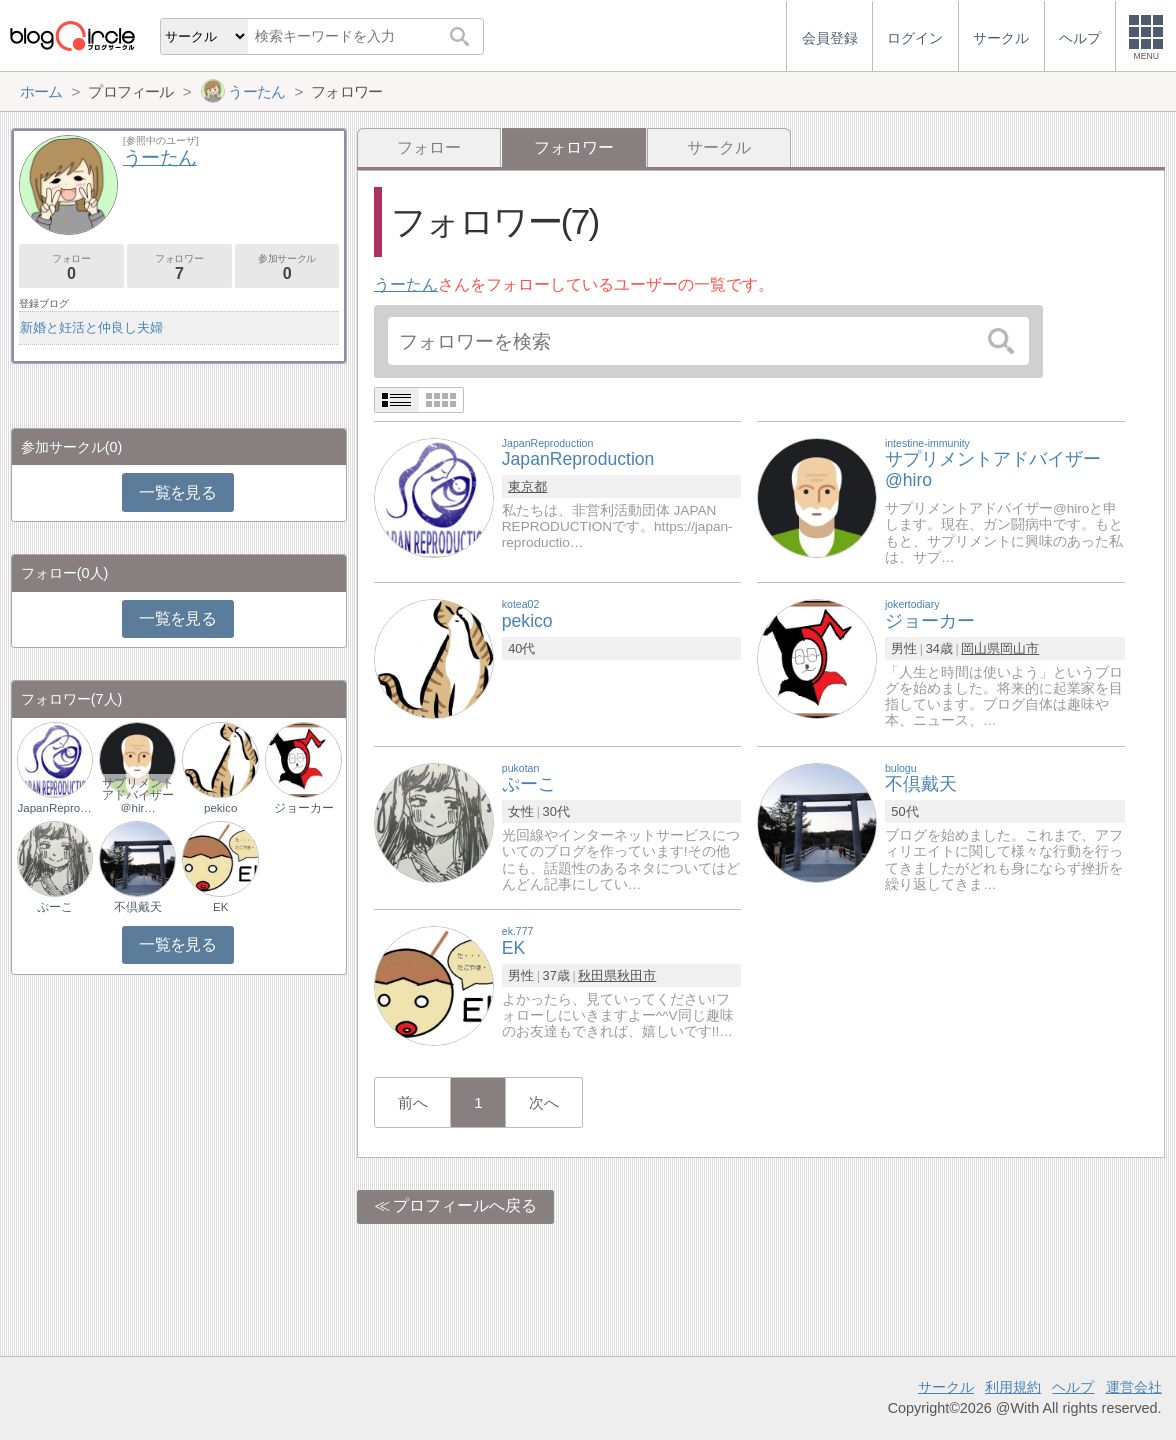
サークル (719, 147)
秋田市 (636, 975)
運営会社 (1134, 1387)
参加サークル (287, 267)
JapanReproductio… (55, 808)
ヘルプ (1073, 1387)
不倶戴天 (138, 907)
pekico (220, 808)
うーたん (406, 284)
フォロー (429, 147)
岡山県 (980, 648)
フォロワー (179, 267)
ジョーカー (304, 808)
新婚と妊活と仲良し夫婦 (91, 327)
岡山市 (1019, 648)
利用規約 (1013, 1387)
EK (220, 907)
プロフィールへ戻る (465, 1205)
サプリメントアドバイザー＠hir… (138, 795)
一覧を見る (177, 492)
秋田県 (597, 975)
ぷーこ (55, 907)
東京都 (527, 486)
